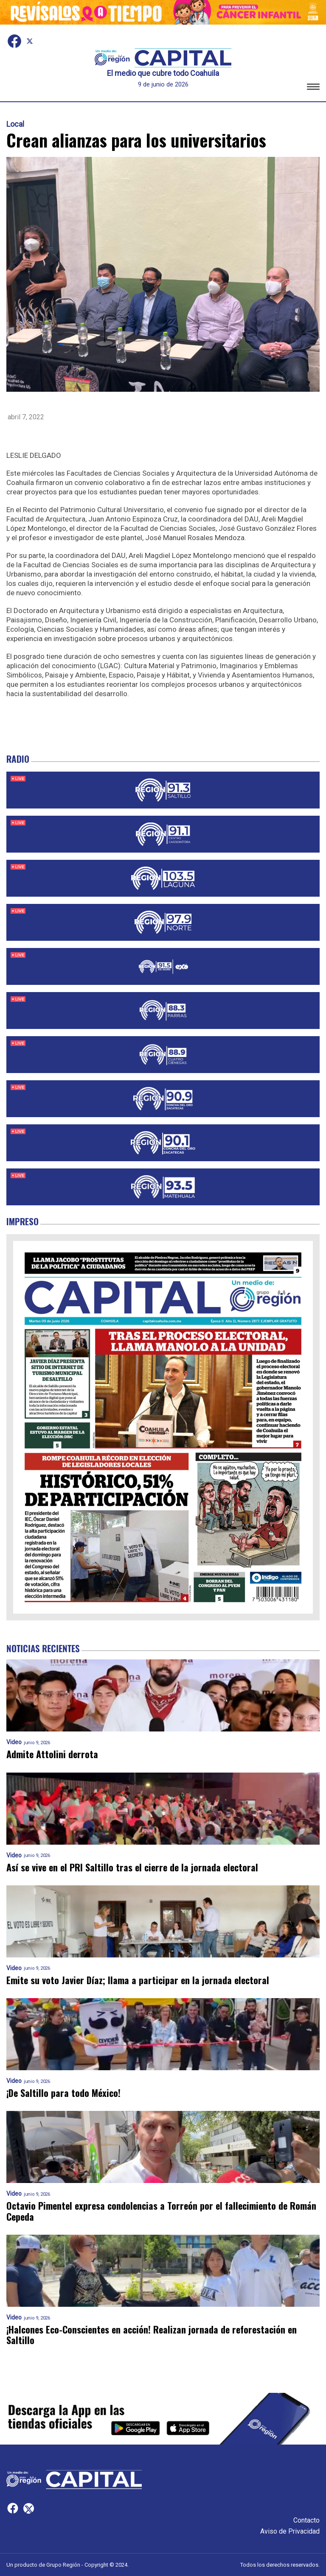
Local (15, 124)
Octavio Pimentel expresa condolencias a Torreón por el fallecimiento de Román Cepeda (161, 2211)
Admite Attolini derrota (52, 1754)
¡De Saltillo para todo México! (63, 2093)
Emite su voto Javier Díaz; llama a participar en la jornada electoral (137, 1980)
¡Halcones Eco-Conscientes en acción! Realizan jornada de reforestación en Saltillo (151, 2335)
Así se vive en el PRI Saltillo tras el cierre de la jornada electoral (132, 1867)
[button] (313, 88)
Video (14, 1742)
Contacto (306, 2520)
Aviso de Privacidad (290, 2531)
